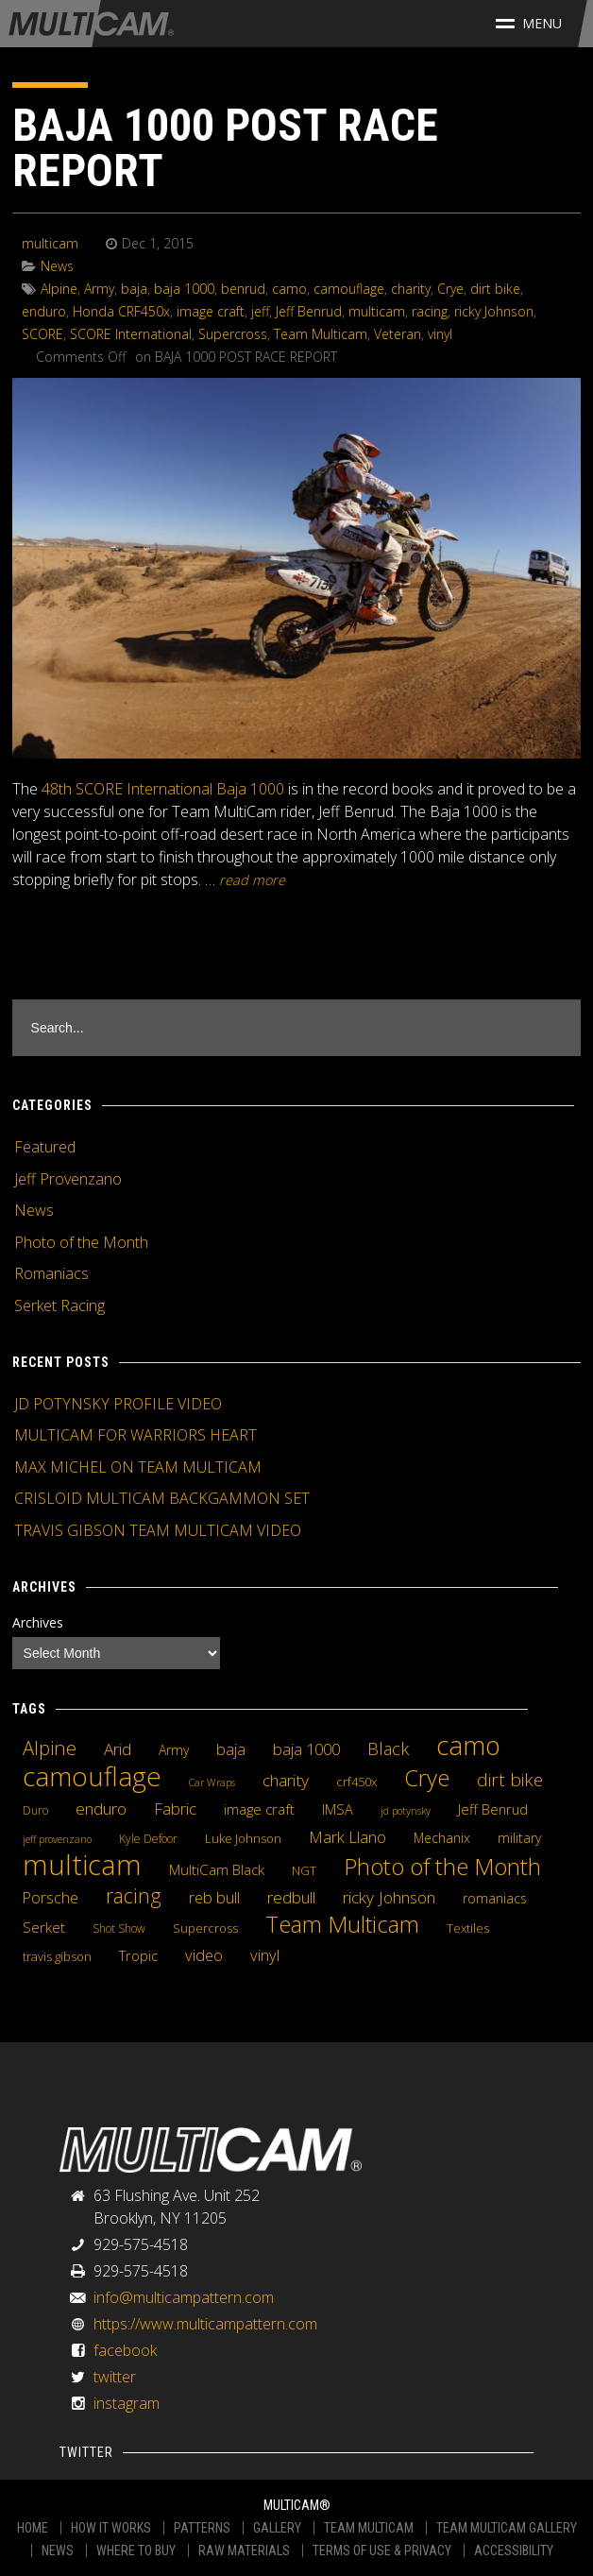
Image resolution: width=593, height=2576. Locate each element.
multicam (50, 243)
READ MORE (252, 880)
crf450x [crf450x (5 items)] (356, 1781)
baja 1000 (184, 289)
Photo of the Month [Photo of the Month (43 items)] (442, 1866)
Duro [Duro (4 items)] (35, 1810)
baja (134, 289)
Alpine (59, 289)
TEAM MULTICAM (369, 2527)
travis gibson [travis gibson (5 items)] (57, 1956)
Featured (45, 1146)
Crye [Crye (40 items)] (426, 1777)
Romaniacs (51, 1273)
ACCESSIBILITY (513, 2550)
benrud (243, 289)
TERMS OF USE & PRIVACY (382, 2550)
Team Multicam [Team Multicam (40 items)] (342, 1924)
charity (411, 289)
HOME (32, 2527)
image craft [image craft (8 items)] (259, 1809)
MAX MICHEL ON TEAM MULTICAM (138, 1467)
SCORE (42, 334)
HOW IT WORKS (111, 2527)
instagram (126, 2403)
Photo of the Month (81, 1242)
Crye (450, 289)
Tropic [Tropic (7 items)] (138, 1955)
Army (99, 289)
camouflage (348, 289)
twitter (114, 2376)
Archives (37, 1622)
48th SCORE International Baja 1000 (163, 788)
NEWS (58, 2550)
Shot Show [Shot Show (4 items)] (119, 1928)
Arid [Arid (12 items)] (117, 1748)
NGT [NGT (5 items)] (304, 1870)
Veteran (397, 334)
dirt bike (495, 289)
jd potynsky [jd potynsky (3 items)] (406, 1810)
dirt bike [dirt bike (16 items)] (510, 1779)
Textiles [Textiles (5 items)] (468, 1927)
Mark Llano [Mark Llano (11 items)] (347, 1837)
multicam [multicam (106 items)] (82, 1864)
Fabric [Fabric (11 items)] (175, 1809)
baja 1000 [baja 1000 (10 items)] (306, 1749)
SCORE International (131, 334)
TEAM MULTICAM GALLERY (506, 2527)
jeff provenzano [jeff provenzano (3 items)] (57, 1839)
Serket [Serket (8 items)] (44, 1927)
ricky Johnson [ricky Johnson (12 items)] (389, 1896)
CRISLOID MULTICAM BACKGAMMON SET (162, 1498)
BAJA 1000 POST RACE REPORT (225, 147)
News (57, 266)
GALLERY (277, 2527)
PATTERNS (202, 2527)
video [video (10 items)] (204, 1955)
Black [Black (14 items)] (388, 1748)
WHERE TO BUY (136, 2550)
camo (289, 289)
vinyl (440, 334)
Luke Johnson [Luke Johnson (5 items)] (243, 1838)
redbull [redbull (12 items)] (291, 1896)
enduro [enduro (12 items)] (101, 1808)
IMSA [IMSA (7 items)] (337, 1809)
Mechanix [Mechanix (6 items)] (442, 1838)
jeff (260, 311)
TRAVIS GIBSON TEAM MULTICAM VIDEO (157, 1530)
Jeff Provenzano (68, 1179)
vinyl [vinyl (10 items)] (265, 1955)
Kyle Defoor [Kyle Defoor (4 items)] (148, 1839)
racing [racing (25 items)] (133, 1895)
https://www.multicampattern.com (205, 2323)
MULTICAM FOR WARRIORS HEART (135, 1434)
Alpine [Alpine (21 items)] (49, 1747)
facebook (125, 2350)
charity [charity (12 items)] (286, 1779)
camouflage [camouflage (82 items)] (92, 1776)
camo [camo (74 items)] (468, 1745)
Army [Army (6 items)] (174, 1750)
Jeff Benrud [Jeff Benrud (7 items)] (493, 1809)
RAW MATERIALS (244, 2550)
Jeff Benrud (309, 311)
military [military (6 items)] (519, 1838)
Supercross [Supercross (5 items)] (205, 1927)
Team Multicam (320, 334)
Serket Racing (59, 1305)
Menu (529, 23)
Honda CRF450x (121, 311)
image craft (211, 311)
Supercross (232, 334)
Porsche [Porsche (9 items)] (50, 1897)
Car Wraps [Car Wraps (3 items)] (212, 1782)
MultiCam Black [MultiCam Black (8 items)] (216, 1869)
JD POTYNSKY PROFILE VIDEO (118, 1403)
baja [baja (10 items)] (231, 1749)
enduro (44, 311)
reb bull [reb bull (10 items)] (214, 1897)
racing (430, 311)
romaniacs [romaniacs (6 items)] (495, 1898)
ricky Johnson (494, 311)
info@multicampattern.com (183, 2297)
